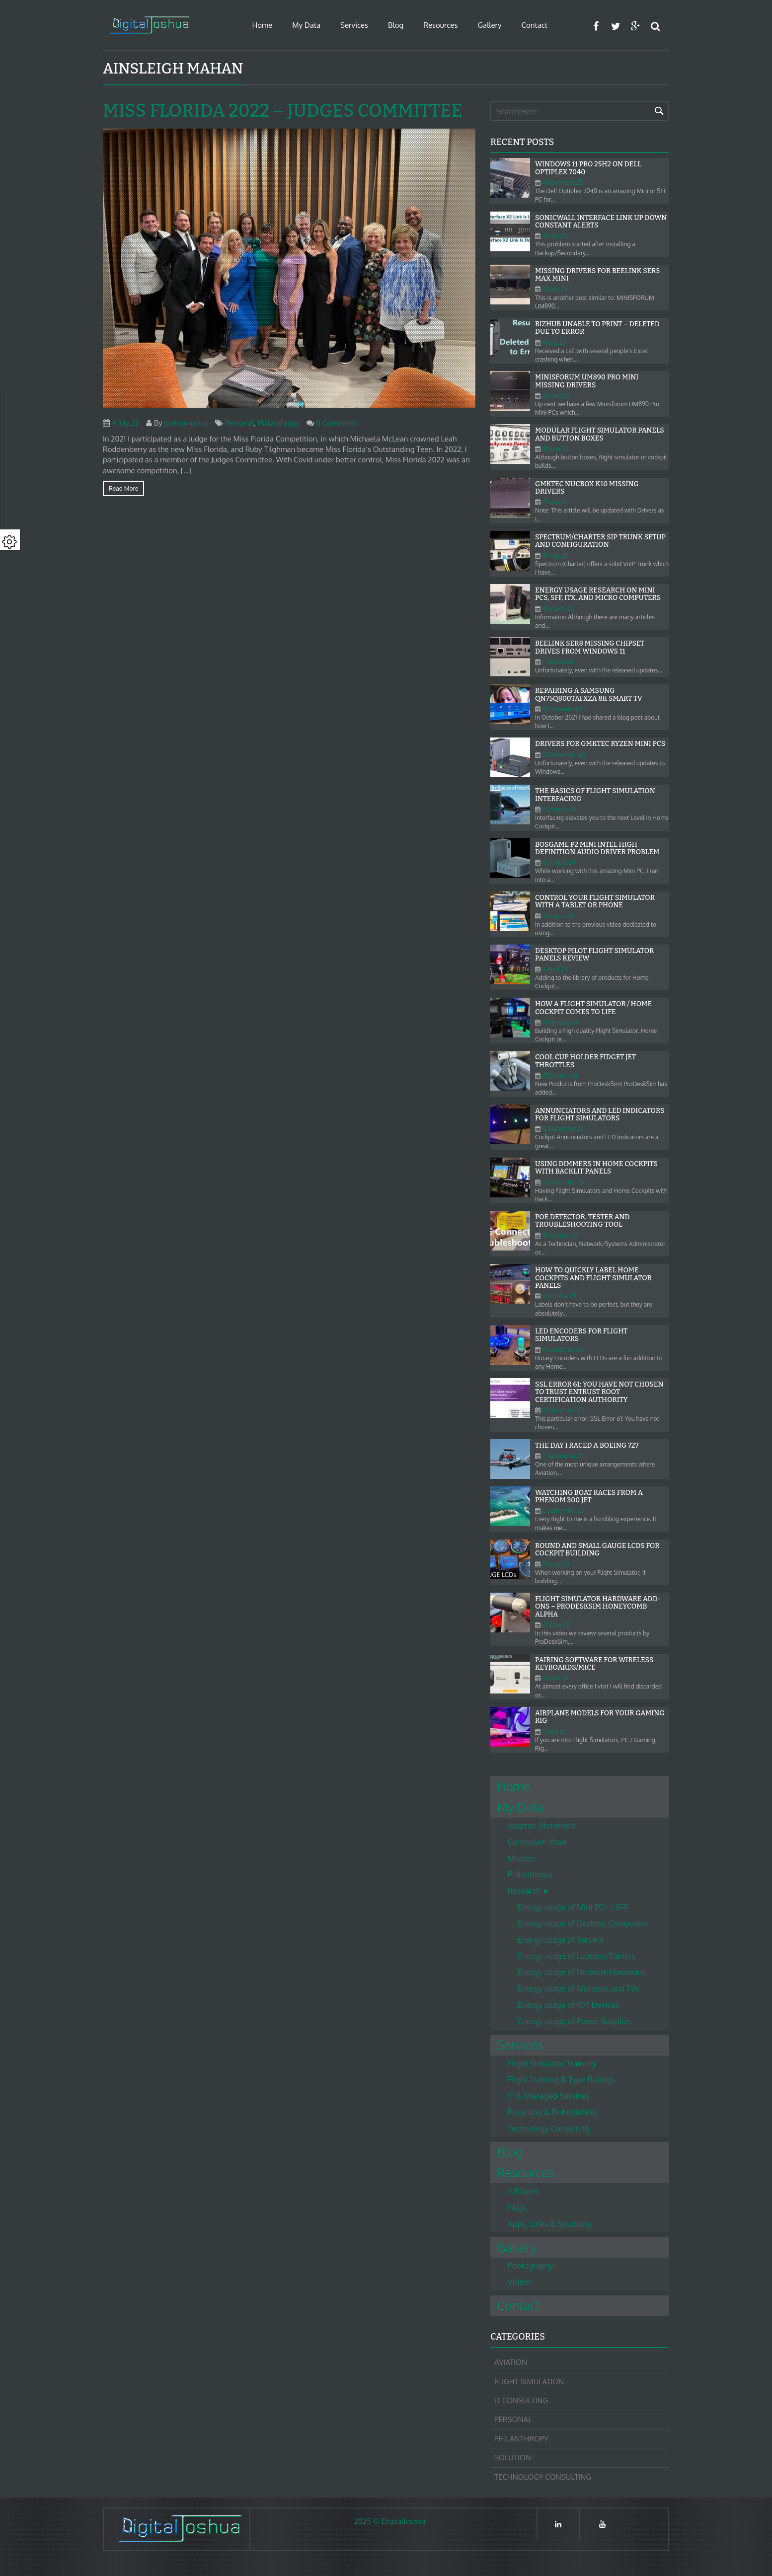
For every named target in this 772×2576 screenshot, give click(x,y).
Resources (440, 25)
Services (354, 25)
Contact (534, 25)
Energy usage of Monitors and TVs (578, 1988)
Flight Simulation (529, 2381)
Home (262, 25)
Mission (522, 1858)
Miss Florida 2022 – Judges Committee (282, 111)
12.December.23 (563, 1128)
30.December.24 (564, 709)
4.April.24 (555, 969)
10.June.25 (555, 448)
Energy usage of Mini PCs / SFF (573, 1907)
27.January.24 (559, 1075)
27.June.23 (555, 1624)
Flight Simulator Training (551, 2063)
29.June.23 (555, 1564)
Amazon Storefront (541, 1826)
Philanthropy (279, 423)
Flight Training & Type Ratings (561, 2079)
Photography (530, 2266)
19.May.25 (555, 502)
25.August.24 (559, 809)
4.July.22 (125, 423)
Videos (520, 2282)
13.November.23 (563, 1182)
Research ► (529, 1891)
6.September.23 (563, 1510)
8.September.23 (563, 1410)
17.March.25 (557, 661)
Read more (123, 488)
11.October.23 (559, 1296)
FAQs (517, 2207)
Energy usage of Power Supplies (575, 2021)
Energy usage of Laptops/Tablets (576, 1956)
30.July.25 (554, 235)
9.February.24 (560, 1022)
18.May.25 (555, 555)
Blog (395, 25)
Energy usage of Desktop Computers (583, 1923)
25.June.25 (556, 395)
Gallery (489, 25)
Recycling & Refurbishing (552, 2112)
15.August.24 (558, 862)
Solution (512, 2457)
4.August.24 (558, 916)
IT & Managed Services (548, 2096)
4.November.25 (562, 182)
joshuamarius (186, 423)
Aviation (510, 2362)
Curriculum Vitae (537, 1842)
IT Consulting (521, 2400)
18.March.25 (557, 608)
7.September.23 (563, 1456)
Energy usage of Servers (561, 1940)
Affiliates (523, 2191)
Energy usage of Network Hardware (581, 1972)
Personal (239, 423)
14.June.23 (555, 1678)
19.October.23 (560, 1235)
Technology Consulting (548, 2129)
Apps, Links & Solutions (549, 2224)
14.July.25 (554, 342)
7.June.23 (554, 1731)
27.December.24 (563, 754)
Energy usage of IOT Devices (568, 2005)
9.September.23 (563, 1349)
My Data (306, 25)
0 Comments (337, 423)
